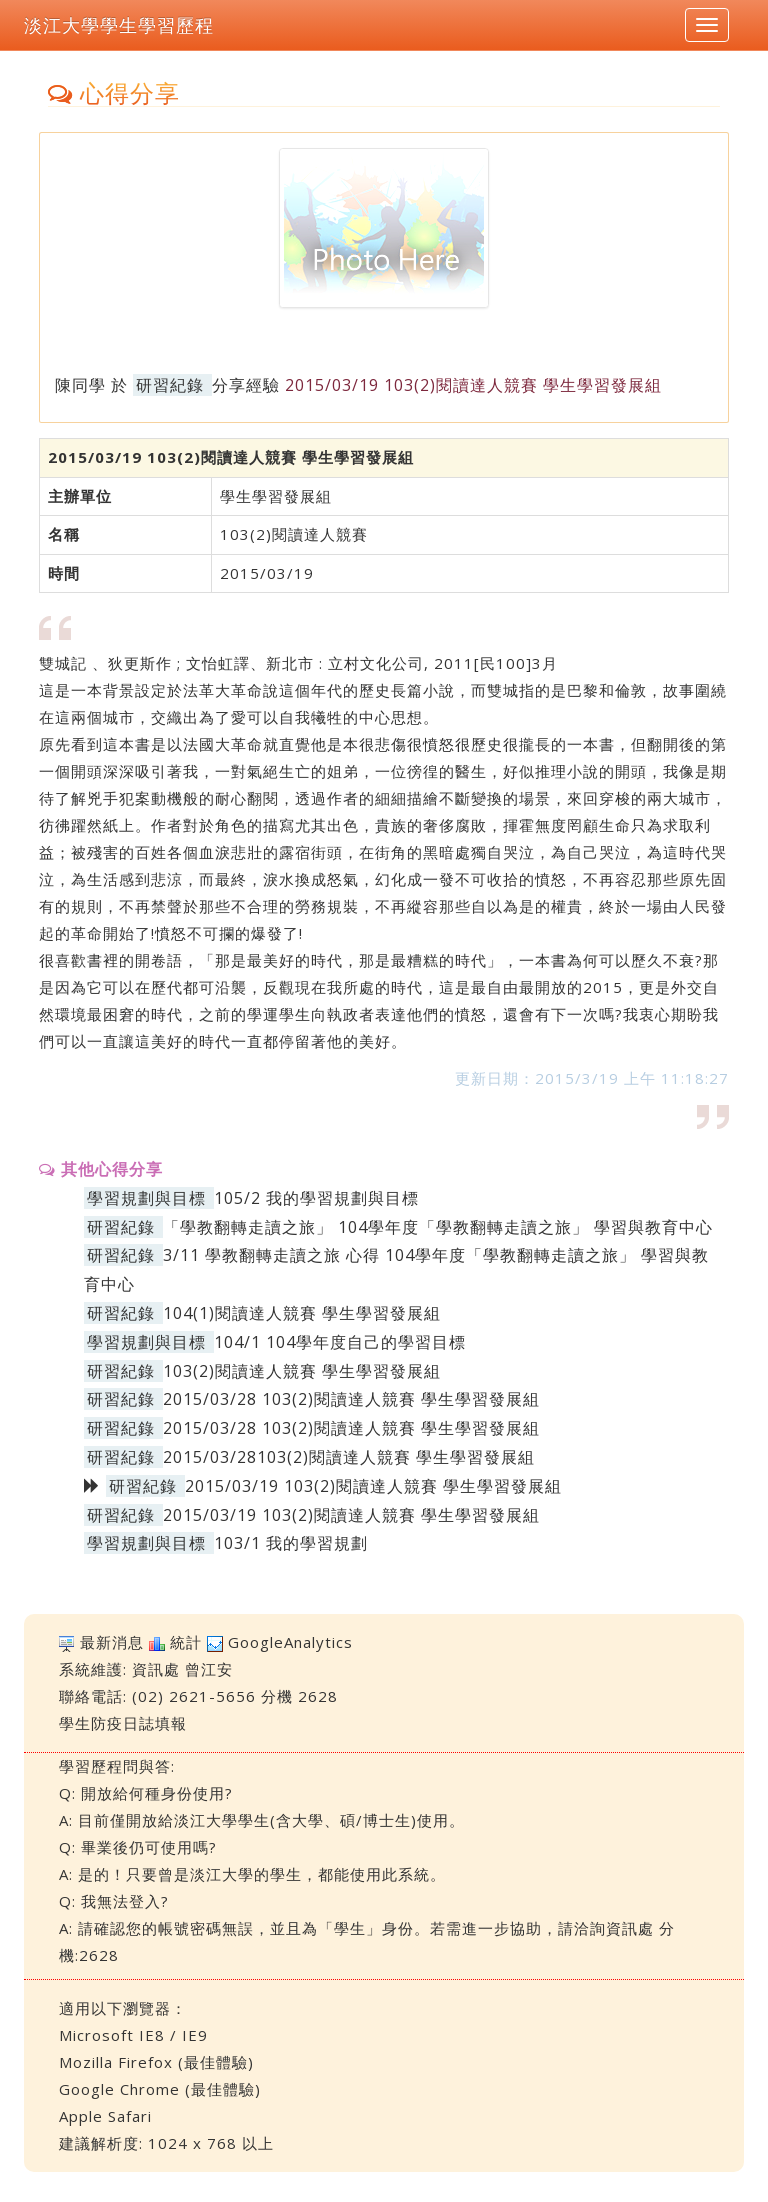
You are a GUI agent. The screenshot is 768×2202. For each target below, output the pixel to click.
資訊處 (156, 1669)
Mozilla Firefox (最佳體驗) (156, 2062)
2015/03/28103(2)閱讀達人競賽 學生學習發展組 (349, 1457)
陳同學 (80, 385)
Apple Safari (105, 2116)
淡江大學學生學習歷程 (119, 25)
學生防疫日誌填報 (123, 1723)
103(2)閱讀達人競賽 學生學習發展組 (302, 1371)
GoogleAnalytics (290, 1642)
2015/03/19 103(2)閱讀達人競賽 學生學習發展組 (351, 1515)
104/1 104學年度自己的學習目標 (340, 1342)
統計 (186, 1642)
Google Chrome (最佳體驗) (160, 2089)
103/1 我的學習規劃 (291, 1543)
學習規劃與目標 (146, 1198)
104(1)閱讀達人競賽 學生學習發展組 (302, 1313)
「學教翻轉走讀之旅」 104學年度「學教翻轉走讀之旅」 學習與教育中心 (438, 1227)
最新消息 (112, 1642)
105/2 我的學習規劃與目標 (316, 1198)
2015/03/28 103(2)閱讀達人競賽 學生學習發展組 (351, 1399)
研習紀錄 (170, 385)
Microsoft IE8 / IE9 (133, 2035)
